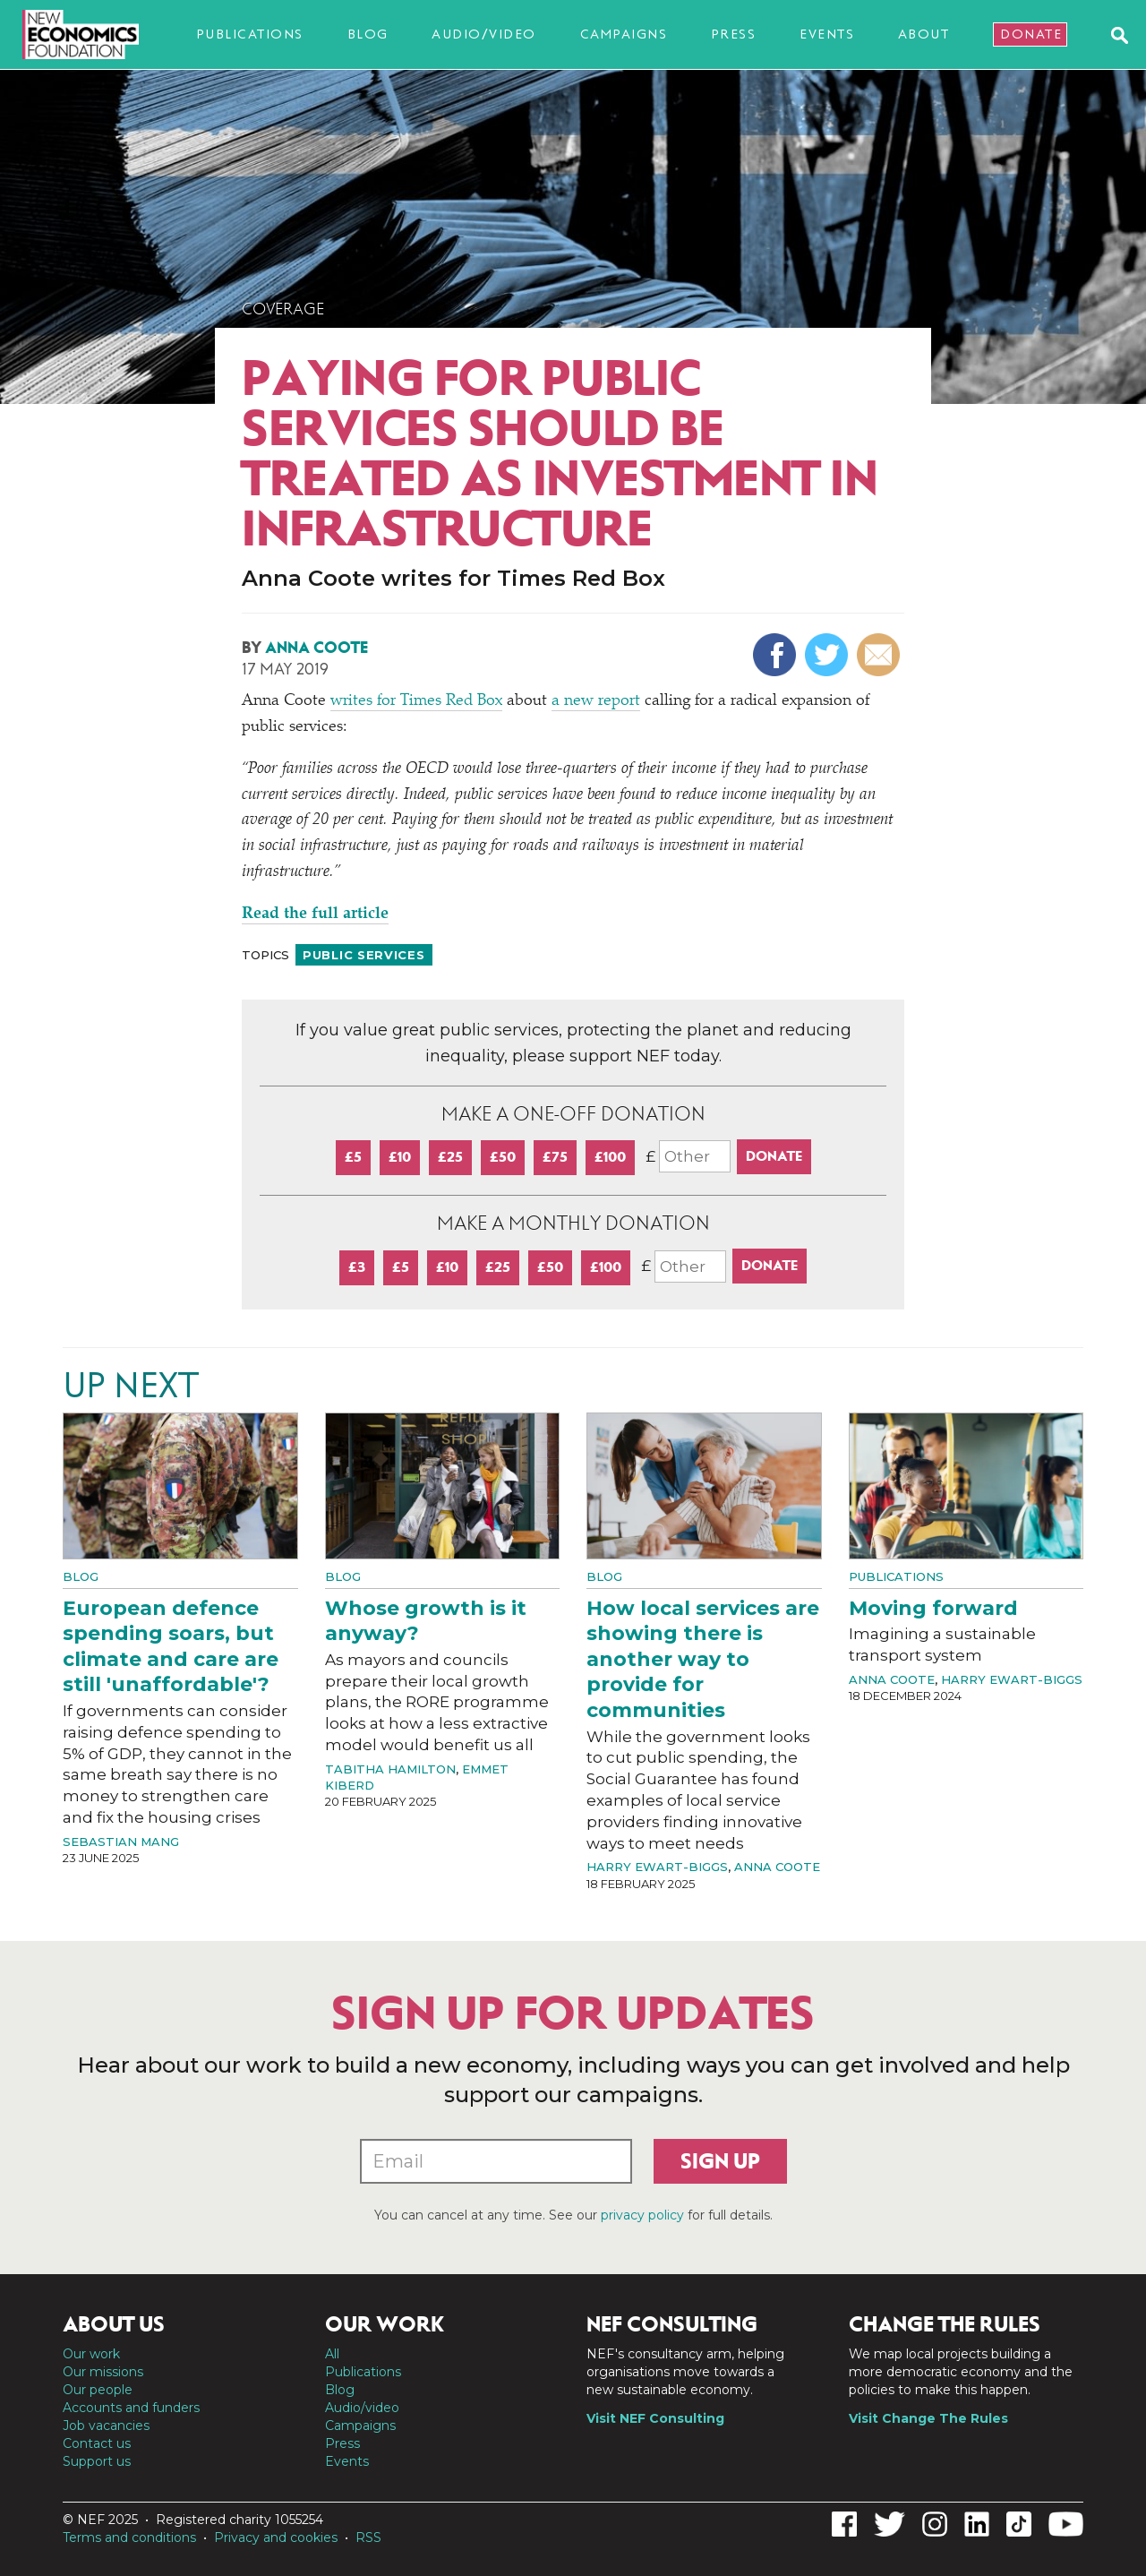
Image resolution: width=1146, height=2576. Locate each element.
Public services (364, 955)
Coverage (283, 309)
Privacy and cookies (276, 2537)
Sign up (720, 2161)
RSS (368, 2537)
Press (734, 34)
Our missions (103, 2372)
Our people (98, 2390)
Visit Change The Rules (928, 2418)
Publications (250, 34)
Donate (1031, 34)
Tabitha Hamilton (390, 1769)
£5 (353, 1156)
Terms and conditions (129, 2537)
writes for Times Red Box (416, 701)
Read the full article (315, 914)
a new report (596, 701)
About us (114, 2324)
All (332, 2354)
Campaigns (624, 34)
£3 (356, 1267)
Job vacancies (106, 2425)
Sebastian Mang (121, 1841)
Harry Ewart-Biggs (657, 1866)
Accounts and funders (131, 2408)
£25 (450, 1156)
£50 (503, 1156)
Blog (368, 34)
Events (827, 34)
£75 (555, 1156)
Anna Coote (316, 648)
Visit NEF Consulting (655, 2418)
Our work (91, 2354)
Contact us (97, 2443)
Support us (97, 2461)
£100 (610, 1156)
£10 (400, 1156)
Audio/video (484, 34)
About (924, 34)
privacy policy (642, 2215)
